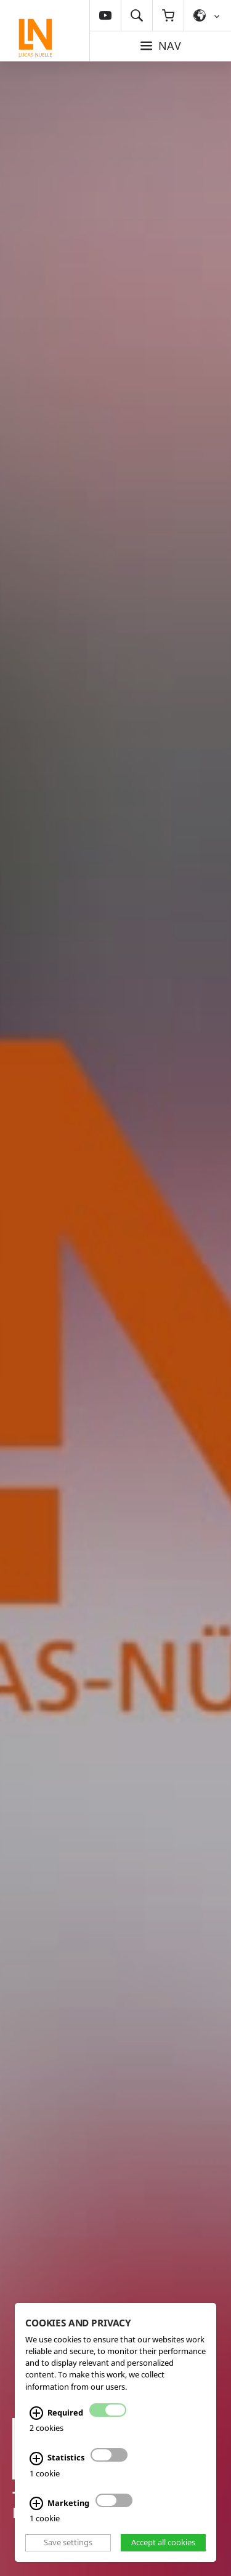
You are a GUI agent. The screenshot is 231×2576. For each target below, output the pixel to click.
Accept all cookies (163, 2542)
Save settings (68, 2542)
